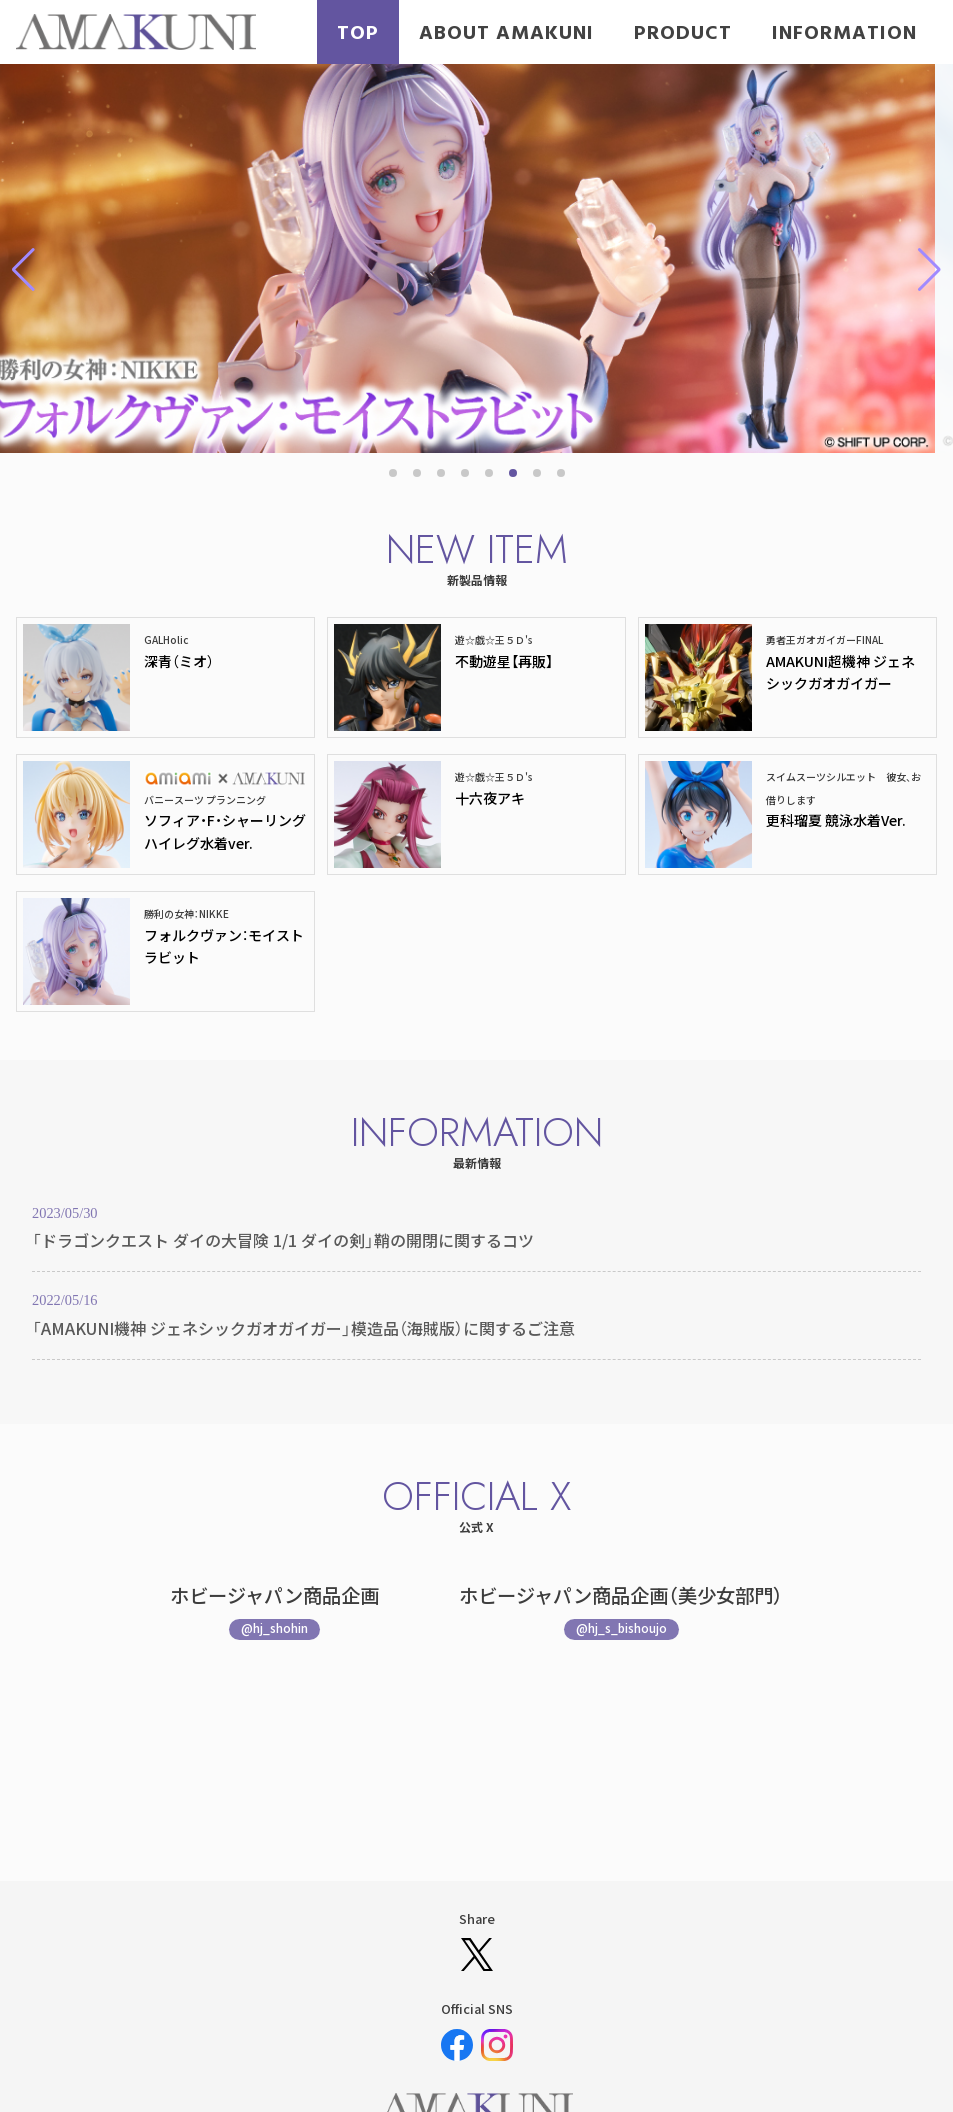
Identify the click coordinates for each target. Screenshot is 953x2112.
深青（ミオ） (179, 661)
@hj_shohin (274, 1627)
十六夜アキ (490, 798)
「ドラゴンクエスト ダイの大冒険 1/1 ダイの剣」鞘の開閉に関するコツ (283, 1240)
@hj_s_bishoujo (621, 1627)
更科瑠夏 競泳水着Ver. (836, 820)
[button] (393, 473)
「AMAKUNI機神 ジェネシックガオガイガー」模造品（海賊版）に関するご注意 (303, 1328)
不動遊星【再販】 (504, 661)
